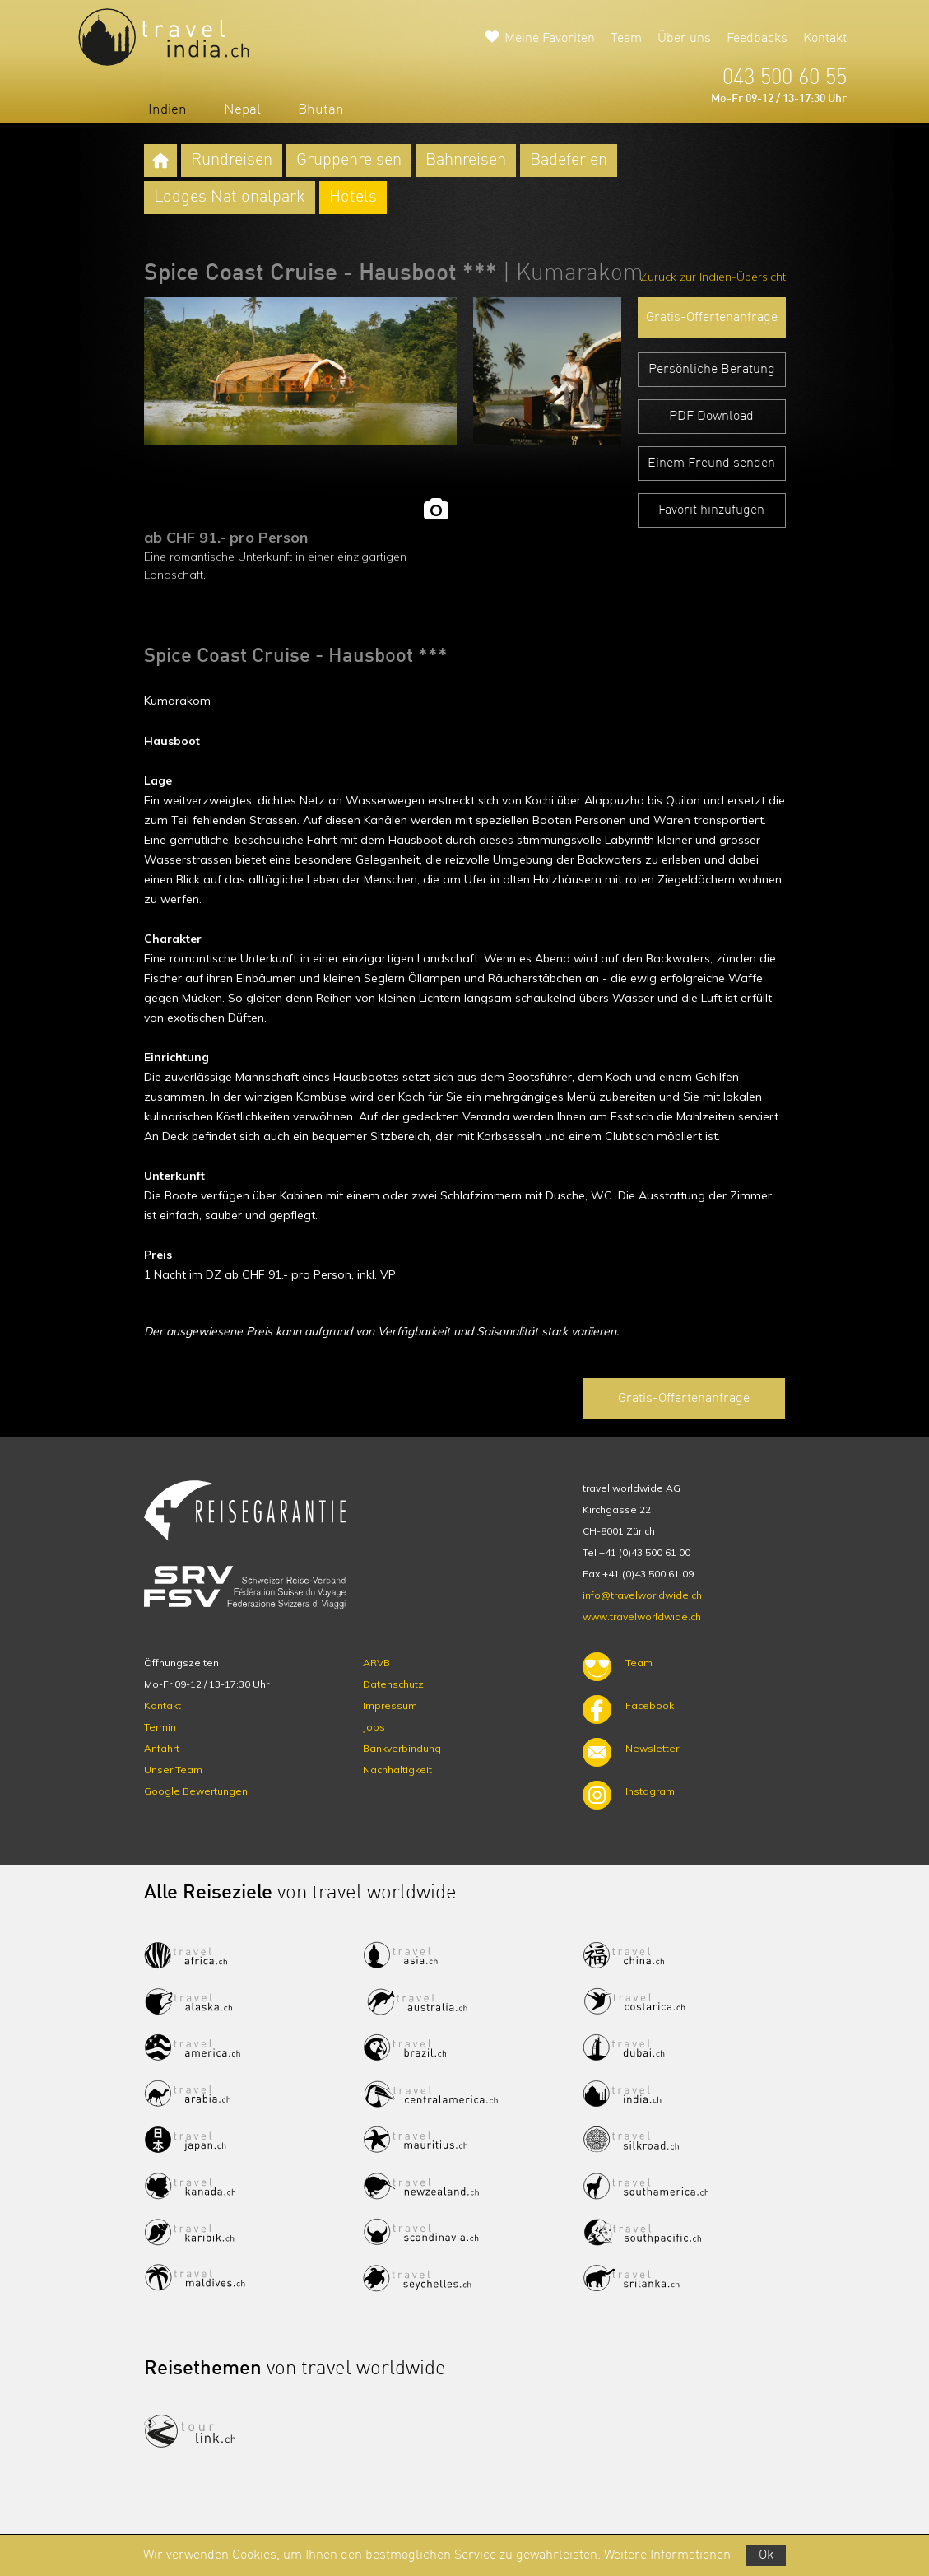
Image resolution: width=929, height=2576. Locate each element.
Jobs (374, 1727)
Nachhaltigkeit (397, 1769)
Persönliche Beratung (711, 369)
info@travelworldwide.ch (642, 1595)
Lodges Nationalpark (229, 197)
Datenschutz (393, 1684)
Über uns (684, 38)
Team (626, 38)
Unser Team (173, 1769)
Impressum (390, 1705)
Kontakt (825, 38)
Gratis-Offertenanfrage (712, 317)
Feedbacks (757, 38)
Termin (160, 1727)
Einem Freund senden (711, 463)
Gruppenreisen (349, 160)
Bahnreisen (465, 160)
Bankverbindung (402, 1748)
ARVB (376, 1662)
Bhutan (321, 110)
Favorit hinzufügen (711, 510)
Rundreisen (231, 160)
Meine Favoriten (549, 38)
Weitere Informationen (667, 2555)
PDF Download (711, 416)
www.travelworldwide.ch (642, 1616)
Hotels (353, 197)
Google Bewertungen (196, 1791)
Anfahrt (161, 1748)
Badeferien (568, 160)
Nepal (242, 110)
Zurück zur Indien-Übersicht (713, 276)
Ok (766, 2555)
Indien (167, 110)
